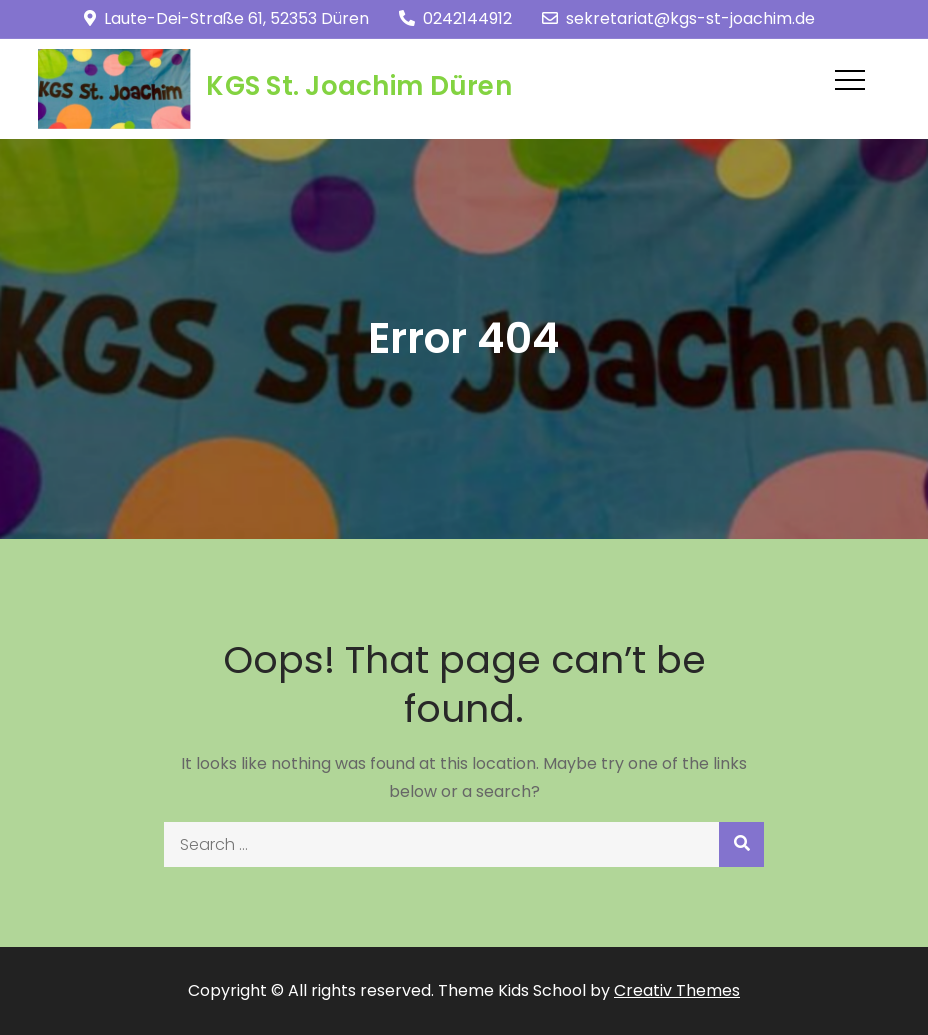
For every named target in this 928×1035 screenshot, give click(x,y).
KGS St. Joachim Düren (358, 86)
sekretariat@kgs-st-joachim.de (678, 18)
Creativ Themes (677, 990)
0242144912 (455, 18)
